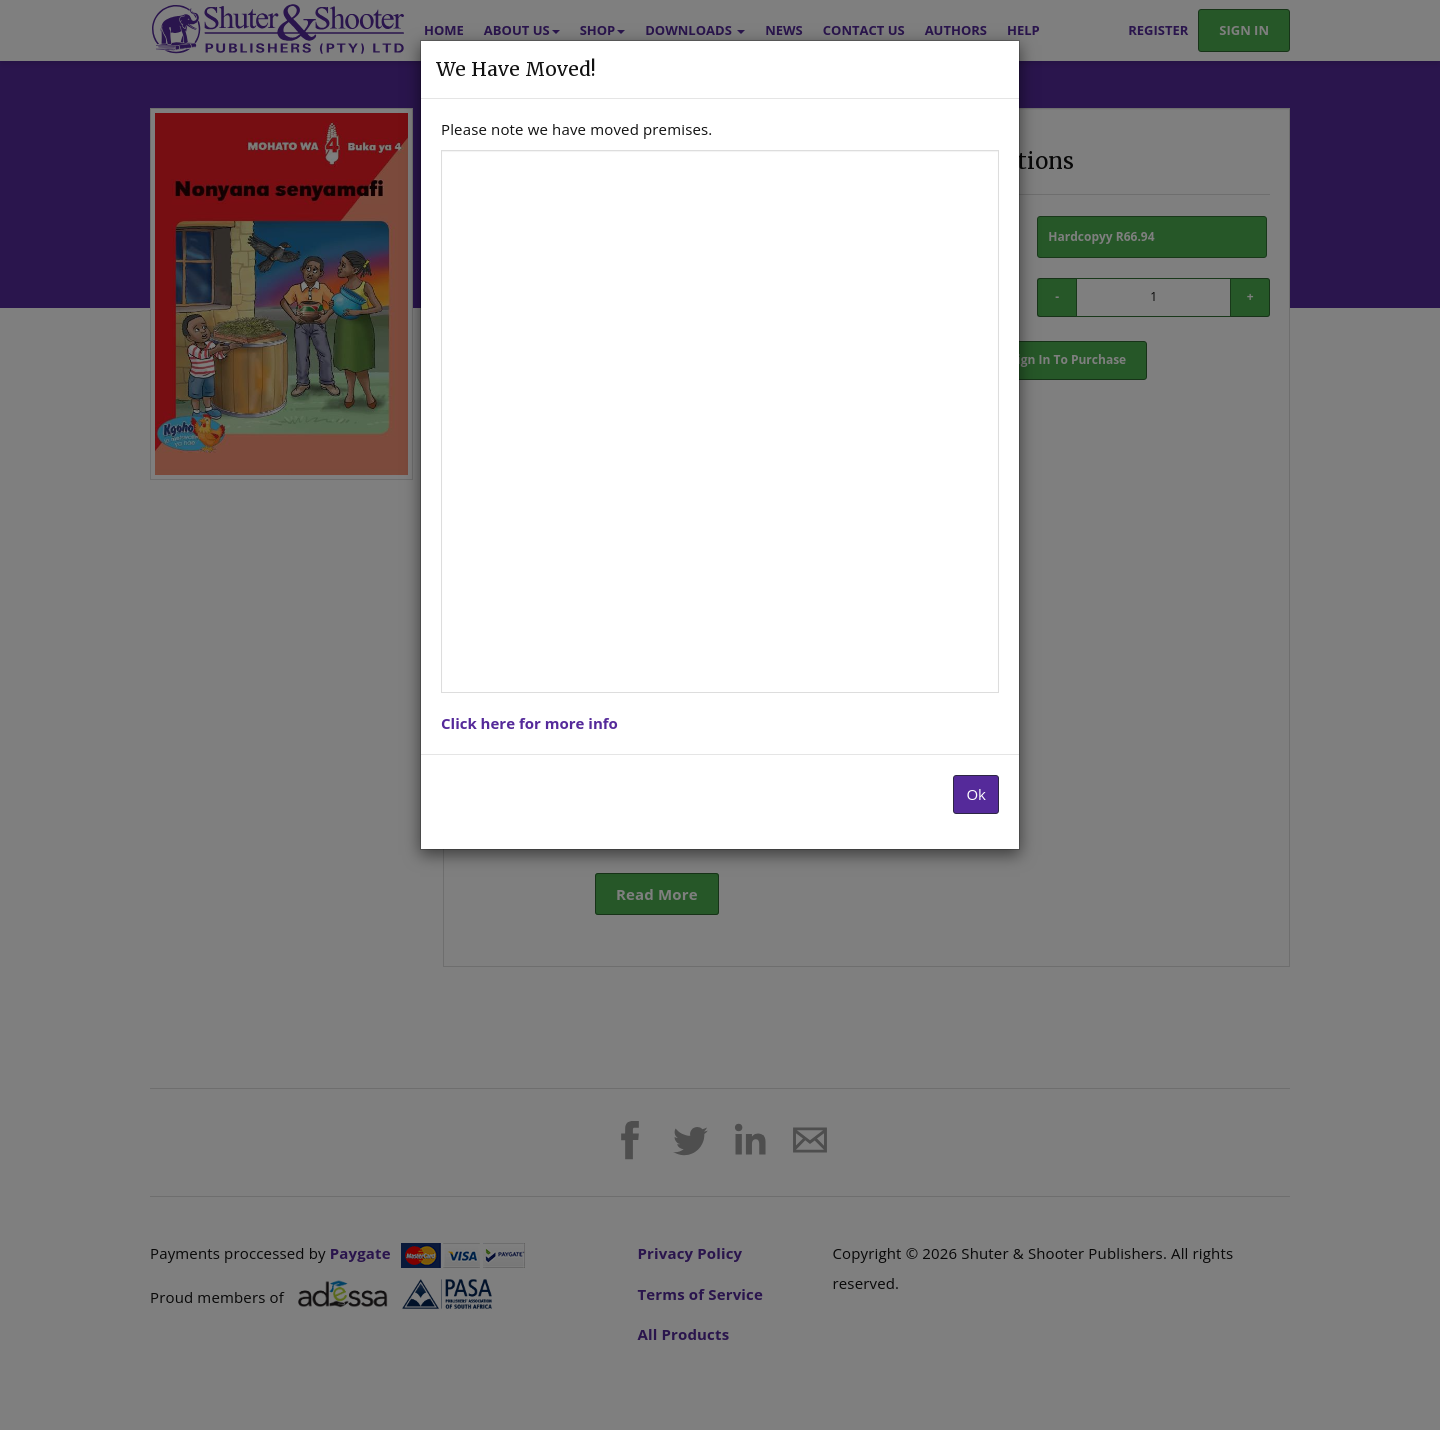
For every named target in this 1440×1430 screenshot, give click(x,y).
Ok (976, 794)
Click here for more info (529, 723)
